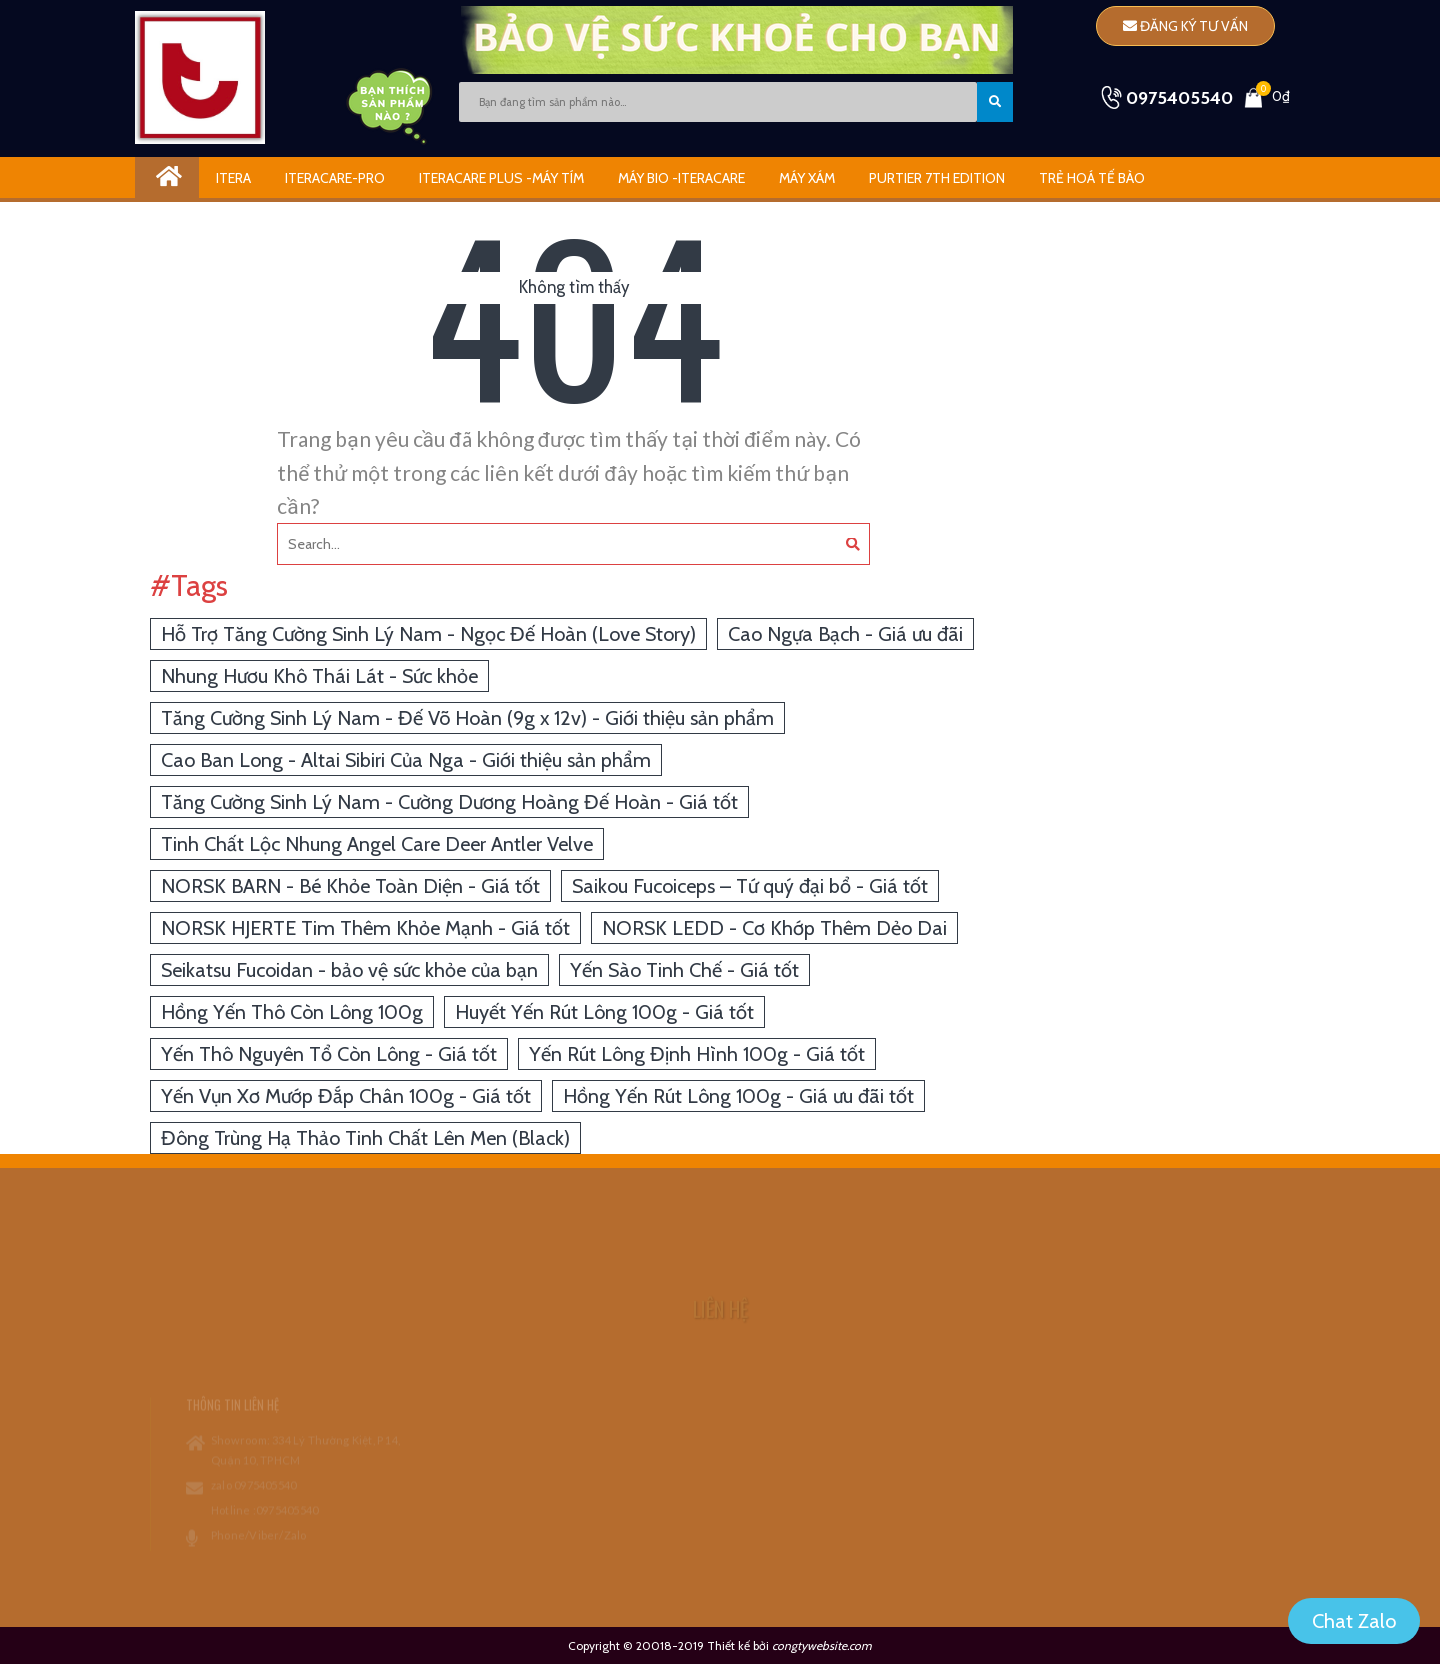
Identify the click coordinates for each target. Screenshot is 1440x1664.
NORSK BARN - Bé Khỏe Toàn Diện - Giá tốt (350, 886)
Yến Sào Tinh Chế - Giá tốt (684, 970)
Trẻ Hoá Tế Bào (1092, 178)
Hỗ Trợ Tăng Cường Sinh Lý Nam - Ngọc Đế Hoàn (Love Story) (428, 634)
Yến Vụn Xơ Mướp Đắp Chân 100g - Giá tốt (346, 1096)
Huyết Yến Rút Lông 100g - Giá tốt (604, 1012)
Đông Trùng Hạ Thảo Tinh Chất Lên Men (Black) (365, 1138)
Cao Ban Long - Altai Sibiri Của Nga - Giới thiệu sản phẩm (406, 760)
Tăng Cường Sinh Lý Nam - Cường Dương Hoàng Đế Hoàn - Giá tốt (449, 802)
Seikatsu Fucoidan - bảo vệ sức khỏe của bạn (349, 970)
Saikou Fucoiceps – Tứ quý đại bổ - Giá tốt (750, 886)
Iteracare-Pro (335, 178)
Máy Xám (807, 178)
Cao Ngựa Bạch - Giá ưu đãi (845, 634)
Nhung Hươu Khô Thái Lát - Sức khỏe (319, 676)
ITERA (233, 178)
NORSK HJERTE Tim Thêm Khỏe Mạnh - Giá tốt (365, 928)
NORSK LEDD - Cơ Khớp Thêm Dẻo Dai (774, 928)
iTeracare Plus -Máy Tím (501, 178)
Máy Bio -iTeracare (681, 178)
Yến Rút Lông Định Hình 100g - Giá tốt (697, 1054)
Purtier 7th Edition (937, 178)
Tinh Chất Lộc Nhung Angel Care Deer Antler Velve (377, 844)
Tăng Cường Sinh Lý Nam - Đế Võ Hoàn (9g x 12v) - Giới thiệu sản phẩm (467, 718)
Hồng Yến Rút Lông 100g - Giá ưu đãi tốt (738, 1096)
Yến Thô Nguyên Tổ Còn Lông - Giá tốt (329, 1054)
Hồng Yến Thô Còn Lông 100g (292, 1012)
